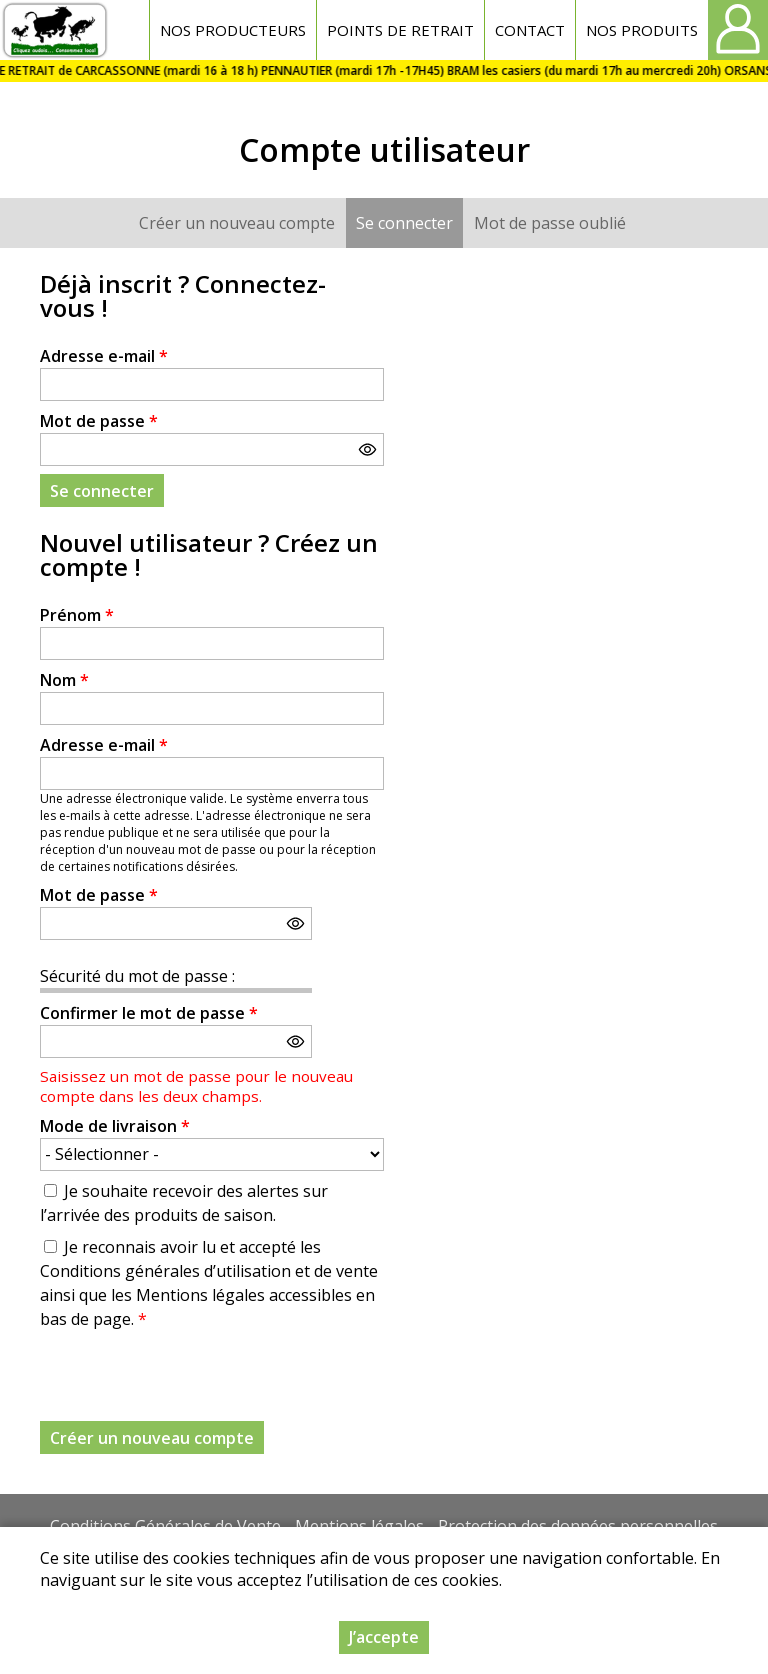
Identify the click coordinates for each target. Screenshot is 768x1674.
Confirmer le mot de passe (149, 1013)
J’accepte (384, 1637)
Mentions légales (359, 1526)
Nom (64, 680)
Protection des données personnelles (578, 1526)
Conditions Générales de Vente (165, 1526)
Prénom (77, 615)
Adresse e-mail (104, 356)
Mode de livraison (115, 1126)
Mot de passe (99, 421)
